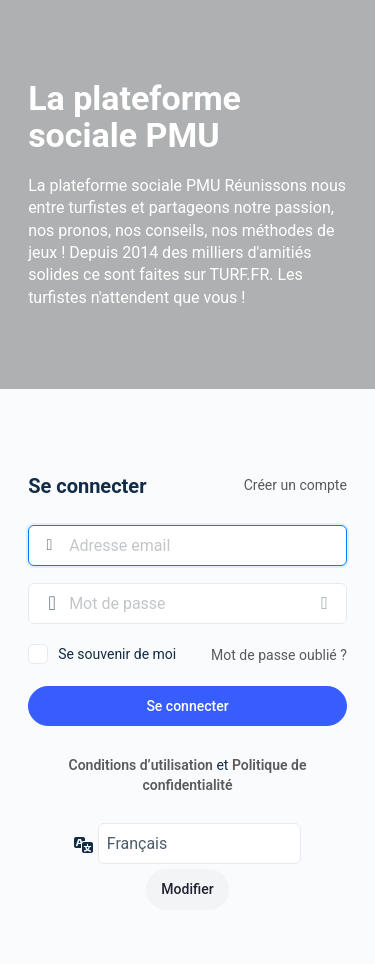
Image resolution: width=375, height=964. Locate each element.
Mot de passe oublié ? (279, 655)
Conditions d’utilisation (141, 765)
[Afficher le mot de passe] (327, 603)
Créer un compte (295, 485)
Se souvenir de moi (117, 654)
